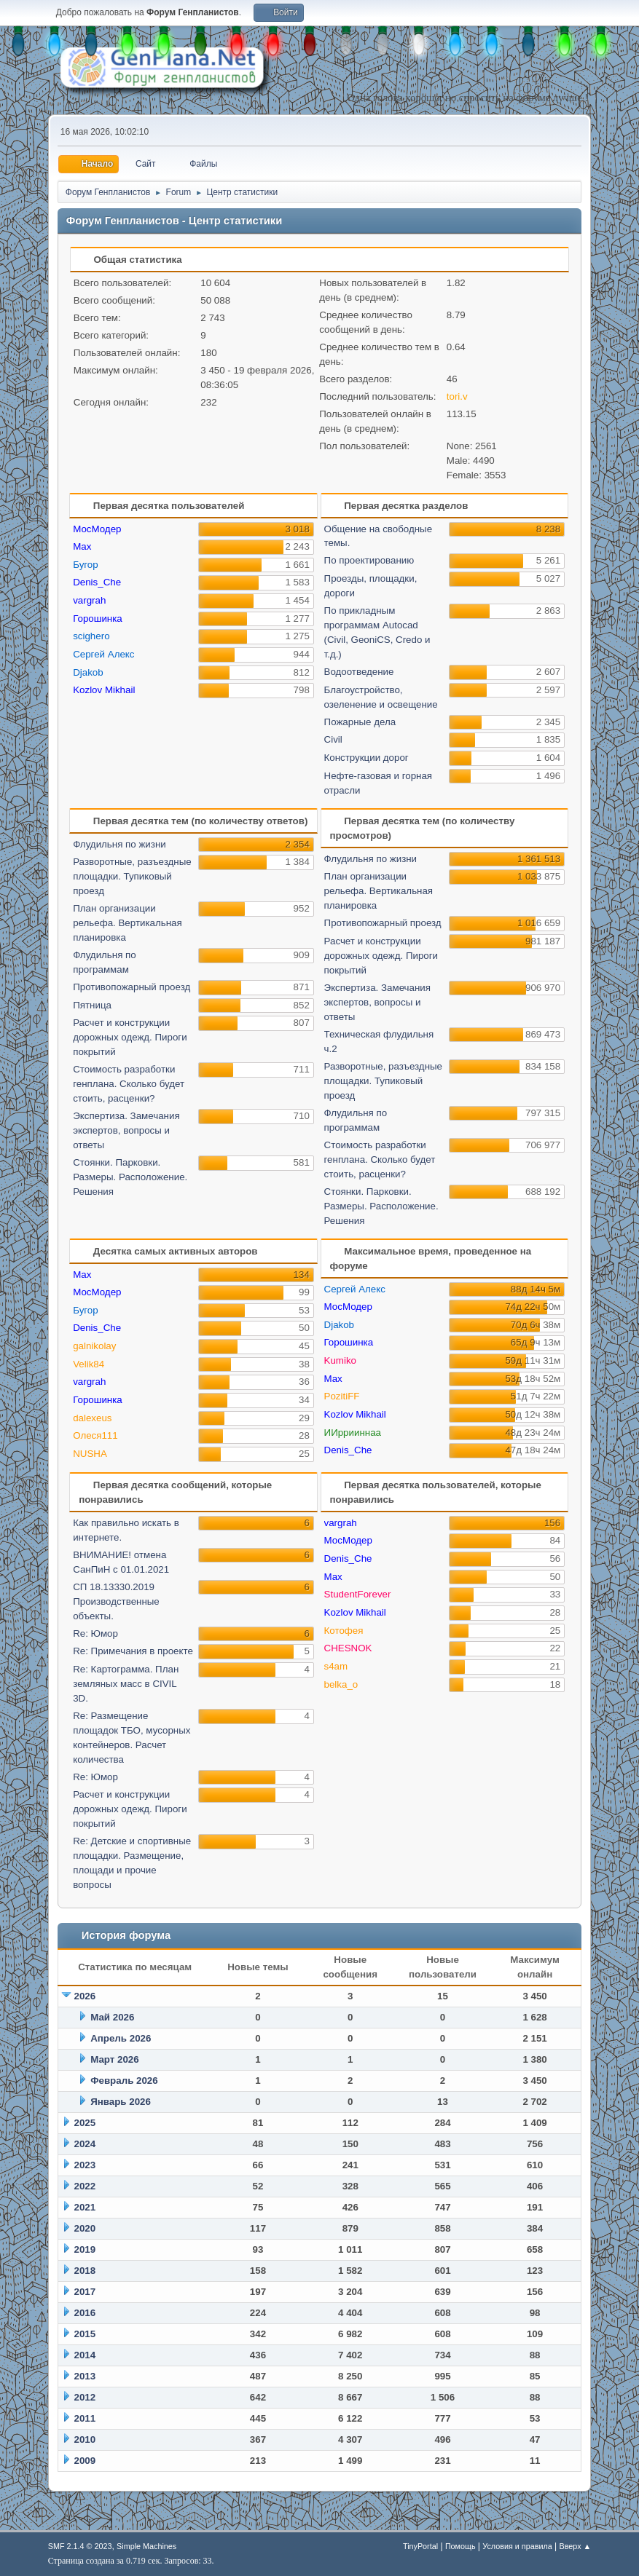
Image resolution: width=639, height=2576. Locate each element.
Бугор (85, 564)
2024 (84, 2143)
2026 (84, 1996)
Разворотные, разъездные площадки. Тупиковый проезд (132, 876)
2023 (84, 2165)
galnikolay (94, 1345)
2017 (84, 2291)
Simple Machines (146, 2546)
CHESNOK (348, 1648)
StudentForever (357, 1594)
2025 (84, 2122)
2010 (84, 2439)
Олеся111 (95, 1435)
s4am (336, 1666)
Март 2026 (114, 2059)
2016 (84, 2312)
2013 (84, 2376)
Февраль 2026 (124, 2080)
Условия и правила (517, 2546)
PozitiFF (342, 1396)
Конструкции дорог (366, 757)
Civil (333, 739)
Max (82, 546)
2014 (84, 2355)
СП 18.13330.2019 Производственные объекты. (116, 1601)
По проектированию (369, 560)
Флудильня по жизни (119, 844)
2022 (84, 2186)
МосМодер (97, 529)
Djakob (88, 672)
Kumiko (340, 1360)
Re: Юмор (95, 1633)
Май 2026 (112, 2017)
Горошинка (97, 618)
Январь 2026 (120, 2101)
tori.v (457, 396)
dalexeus (92, 1418)
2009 (84, 2460)
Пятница (92, 1005)
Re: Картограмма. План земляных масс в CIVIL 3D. (126, 1684)
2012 (84, 2397)
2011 (84, 2418)
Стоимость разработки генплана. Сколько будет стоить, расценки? (128, 1084)
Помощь (460, 2546)
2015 (84, 2333)
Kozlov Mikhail (104, 689)
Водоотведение (359, 671)
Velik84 (88, 1364)
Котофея (344, 1630)
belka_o (341, 1684)
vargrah (89, 600)
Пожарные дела (360, 721)
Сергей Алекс (103, 654)
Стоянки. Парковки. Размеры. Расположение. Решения (130, 1177)
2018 (84, 2270)
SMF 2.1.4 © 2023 (80, 2546)
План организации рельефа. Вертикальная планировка (127, 923)
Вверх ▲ (575, 2546)
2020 (84, 2228)
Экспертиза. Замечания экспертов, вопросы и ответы (126, 1130)
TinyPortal (420, 2546)
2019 (84, 2249)
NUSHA (90, 1453)
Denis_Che (97, 582)
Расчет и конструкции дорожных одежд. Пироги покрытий (130, 1037)
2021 (84, 2207)
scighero (91, 636)
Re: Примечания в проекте (133, 1650)
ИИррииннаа (352, 1432)
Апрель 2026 (120, 2038)
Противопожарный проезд (131, 986)
